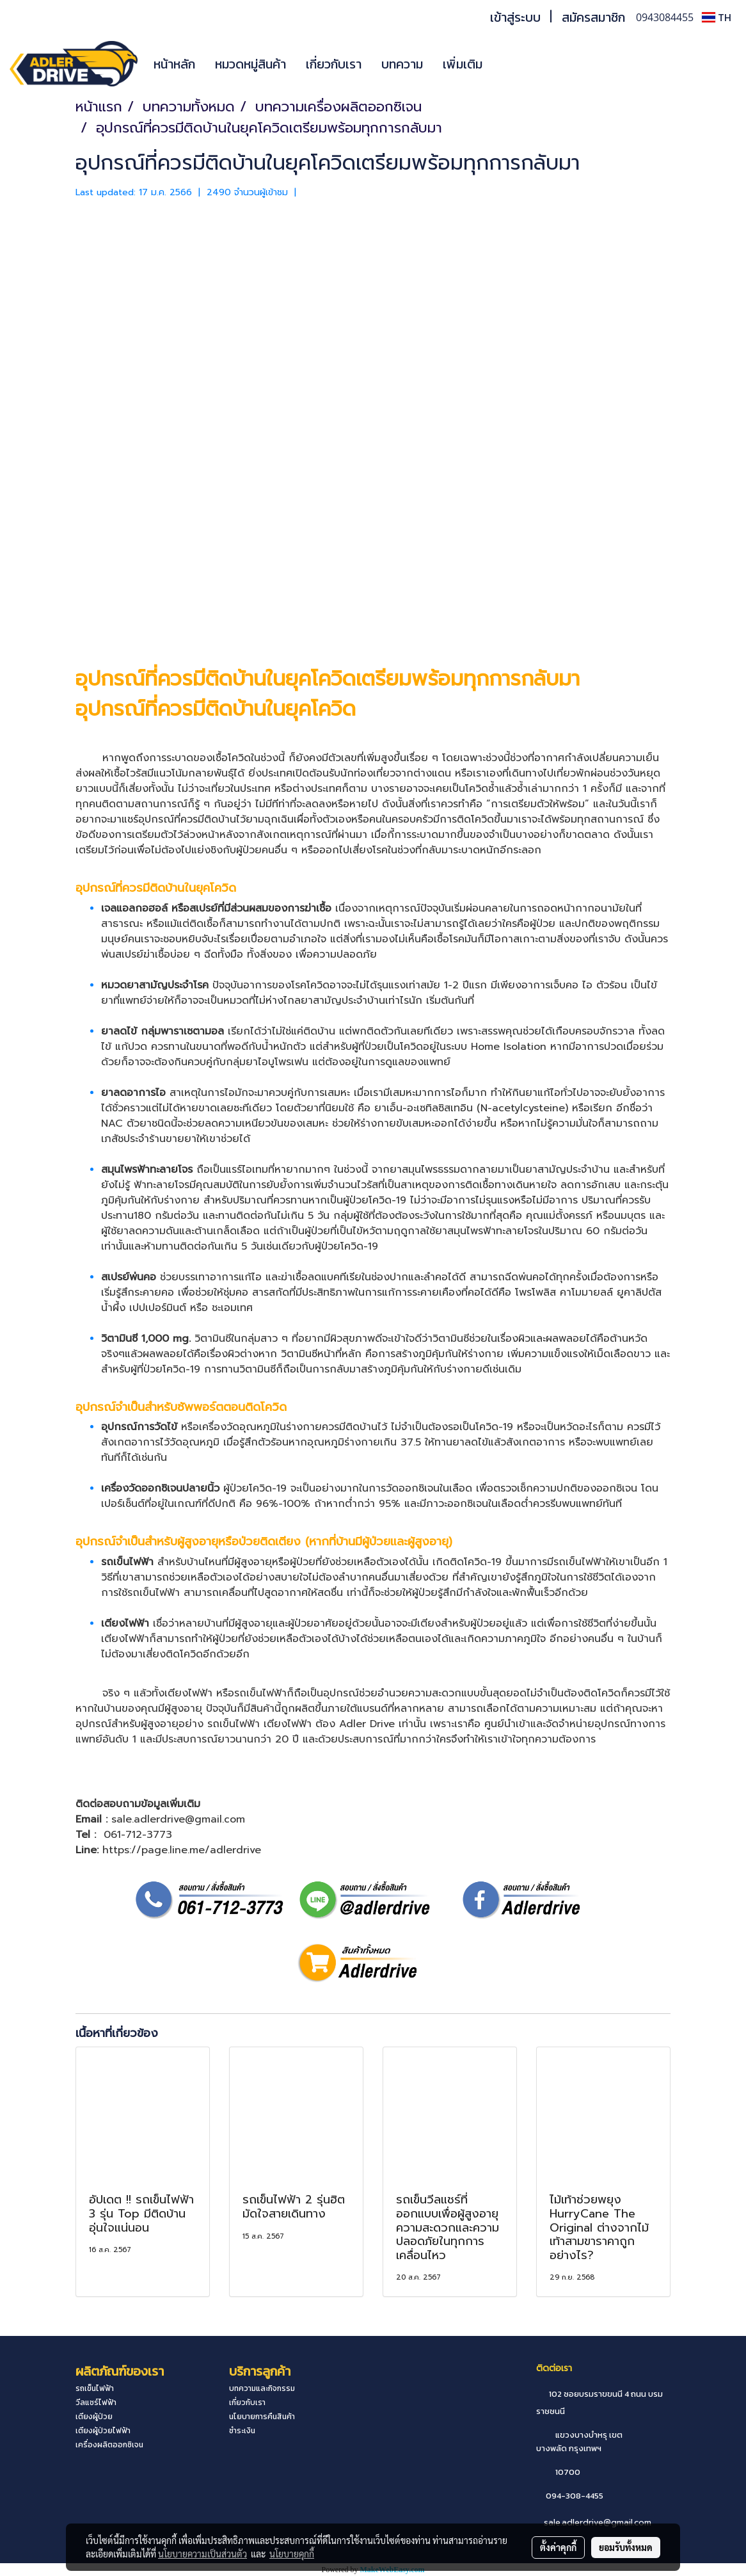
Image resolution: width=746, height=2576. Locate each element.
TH (716, 17)
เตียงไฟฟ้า (125, 1623)
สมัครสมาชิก (593, 17)
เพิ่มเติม (462, 64)
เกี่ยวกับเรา (333, 64)
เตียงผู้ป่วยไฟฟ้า (103, 2430)
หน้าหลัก (174, 64)
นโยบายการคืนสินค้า (262, 2416)
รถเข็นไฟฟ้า (579, 1562)
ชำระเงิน (242, 2430)
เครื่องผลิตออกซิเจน (109, 2445)
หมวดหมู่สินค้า (250, 64)
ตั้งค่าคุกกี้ (558, 2547)
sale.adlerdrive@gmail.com (597, 2522)
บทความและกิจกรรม (262, 2388)
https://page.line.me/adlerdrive (181, 1850)
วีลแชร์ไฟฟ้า (95, 2402)
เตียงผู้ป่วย (94, 2416)
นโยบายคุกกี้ (291, 2553)
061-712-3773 (138, 1834)
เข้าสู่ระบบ (515, 17)
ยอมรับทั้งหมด (626, 2547)
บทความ (402, 64)
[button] (511, 64)
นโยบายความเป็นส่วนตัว (202, 2553)
